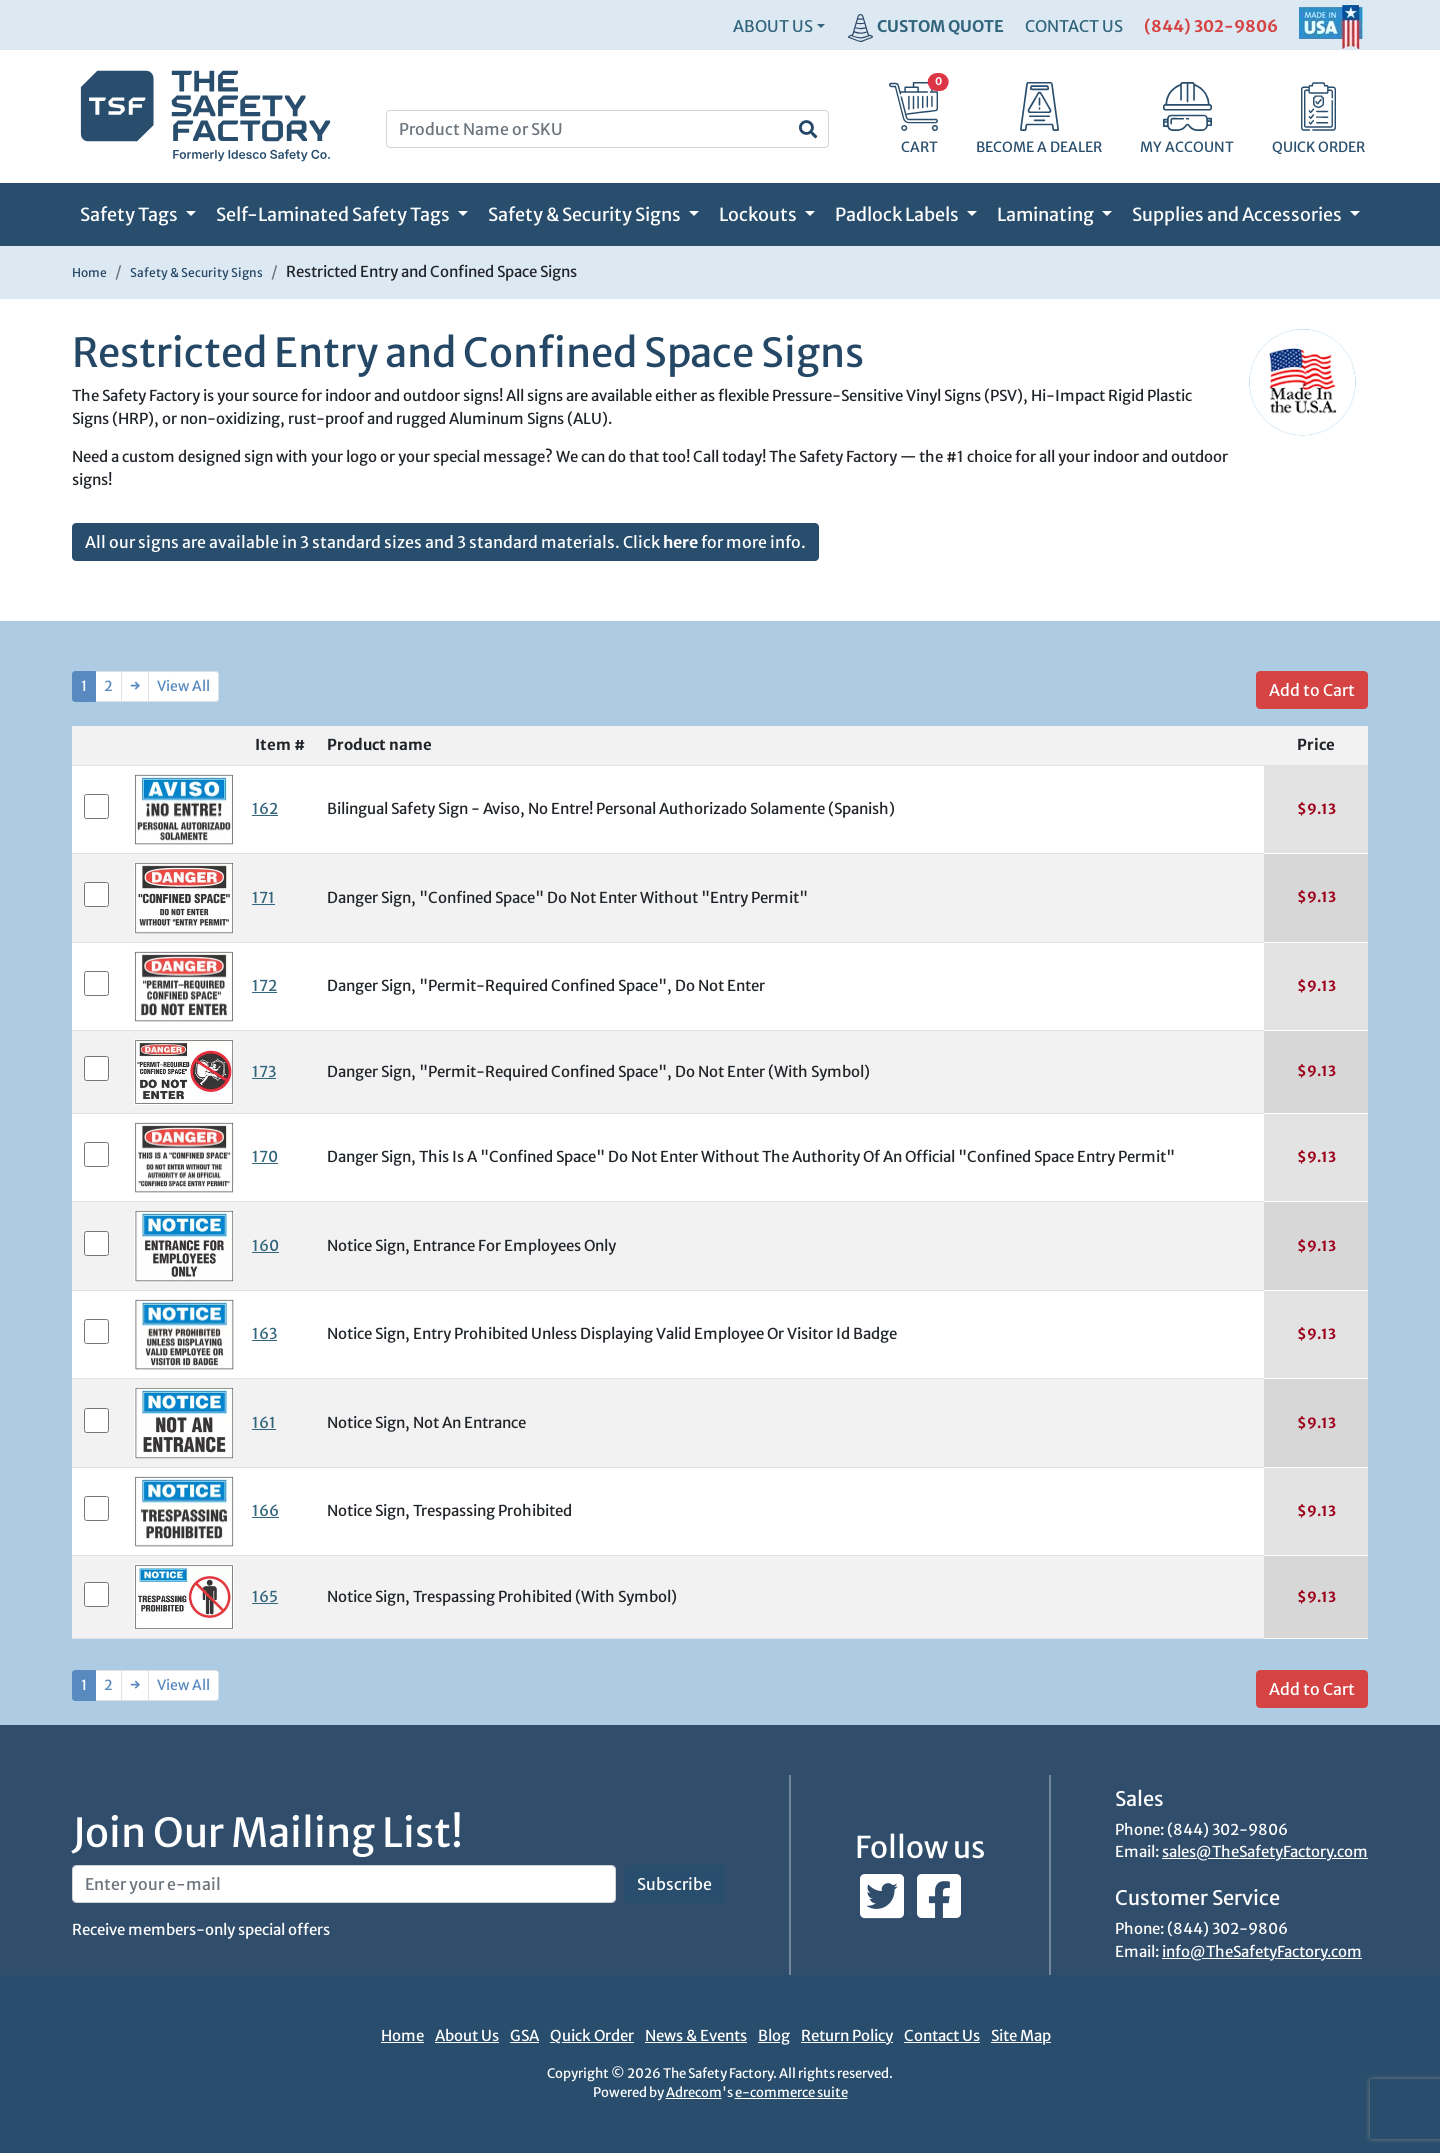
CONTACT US (1074, 26)
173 (264, 1071)
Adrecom (694, 2092)
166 (265, 1510)
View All (183, 686)
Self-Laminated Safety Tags (334, 214)
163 (264, 1333)
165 (265, 1596)
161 (264, 1422)
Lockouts (759, 214)
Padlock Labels (898, 214)
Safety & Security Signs (586, 214)
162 (265, 808)
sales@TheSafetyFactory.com (1265, 1851)
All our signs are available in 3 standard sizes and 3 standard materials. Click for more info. (445, 542)
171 (263, 897)
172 (264, 985)
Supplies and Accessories (1238, 214)
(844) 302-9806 (1211, 26)
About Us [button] (773, 26)
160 (265, 1245)
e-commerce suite (791, 2092)
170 (265, 1156)
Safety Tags (130, 214)
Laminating (1047, 214)
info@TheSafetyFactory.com (1262, 1951)
